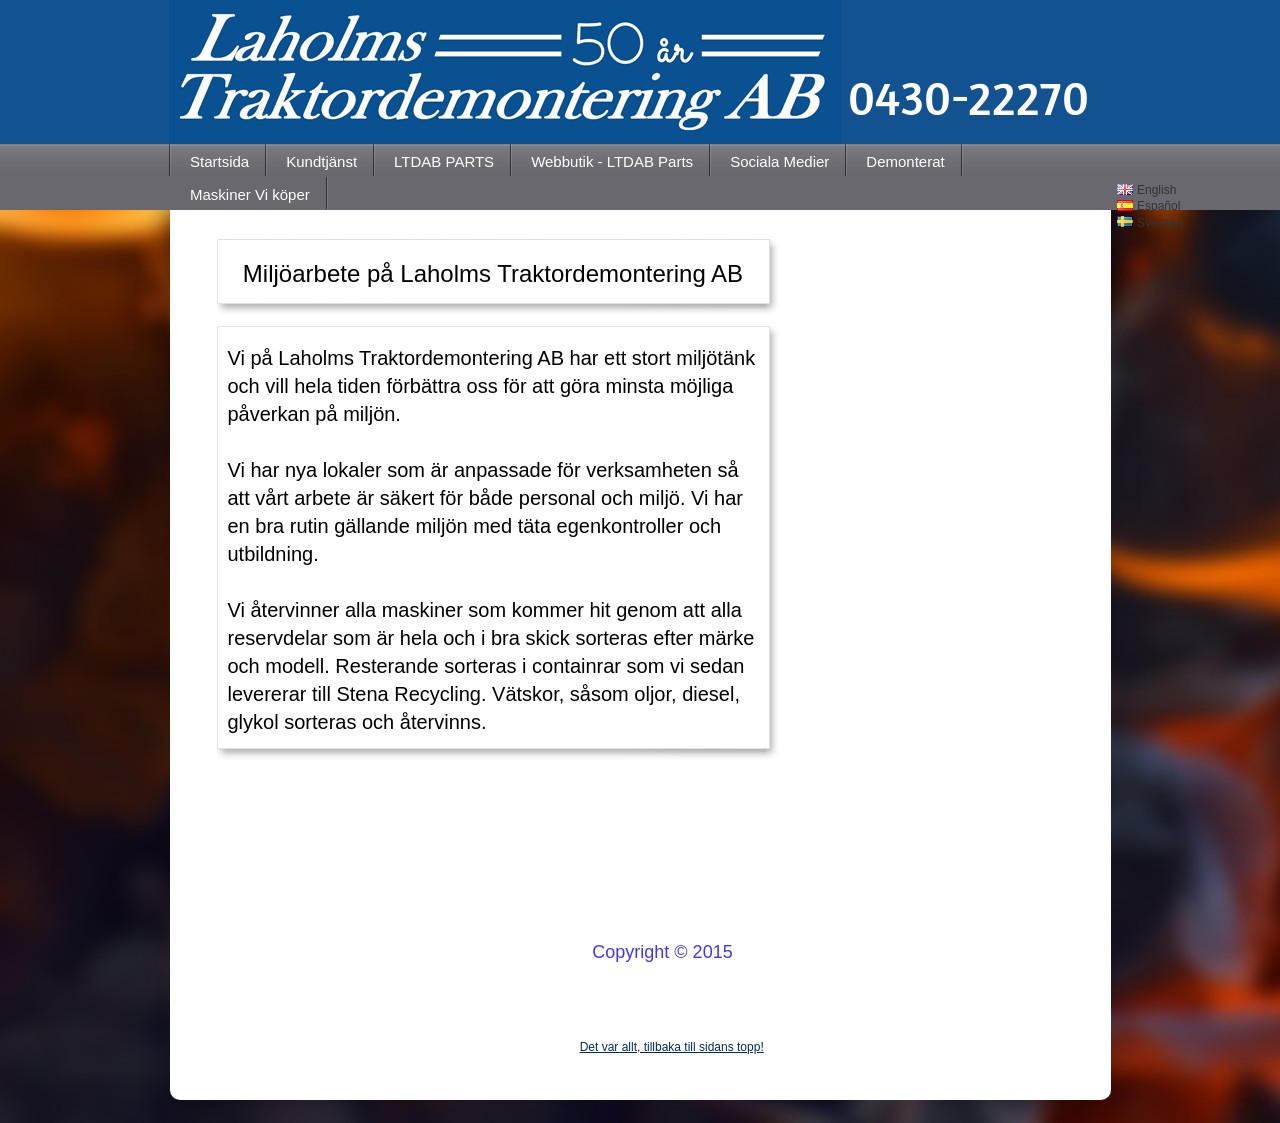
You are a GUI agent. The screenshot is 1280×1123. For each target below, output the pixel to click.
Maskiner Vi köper (250, 194)
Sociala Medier (779, 161)
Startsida (219, 161)
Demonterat (905, 161)
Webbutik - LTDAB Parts (612, 161)
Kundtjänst (321, 161)
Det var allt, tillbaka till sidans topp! (672, 1047)
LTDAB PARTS (444, 161)
